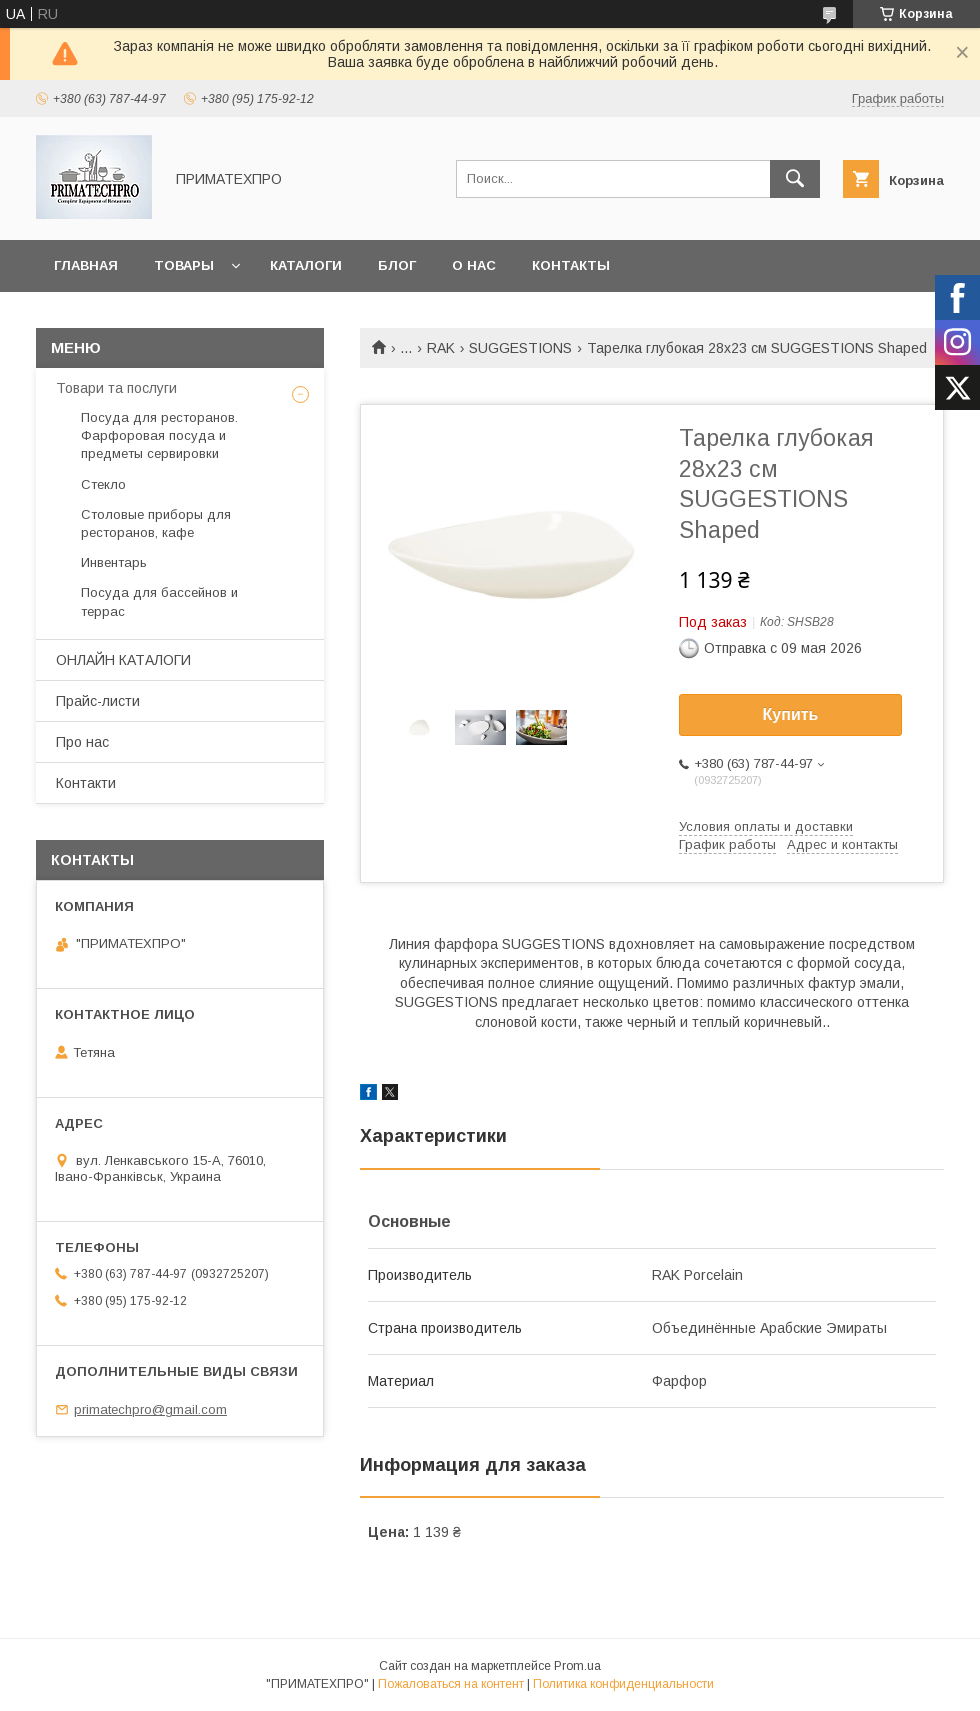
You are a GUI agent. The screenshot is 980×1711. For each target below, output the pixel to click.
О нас (474, 265)
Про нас (82, 742)
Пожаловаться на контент (451, 1684)
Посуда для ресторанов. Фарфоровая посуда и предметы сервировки (159, 435)
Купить (791, 714)
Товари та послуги (116, 388)
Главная (86, 265)
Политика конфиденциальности (623, 1684)
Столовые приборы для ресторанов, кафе (156, 523)
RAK (441, 348)
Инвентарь (114, 562)
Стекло (103, 484)
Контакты (571, 265)
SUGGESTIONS (520, 348)
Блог (397, 265)
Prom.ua (577, 1666)
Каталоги (306, 265)
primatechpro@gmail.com (150, 1409)
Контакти (86, 783)
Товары (184, 265)
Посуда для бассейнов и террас (159, 601)
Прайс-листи (98, 701)
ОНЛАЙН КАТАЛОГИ (123, 660)
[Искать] (795, 179)
